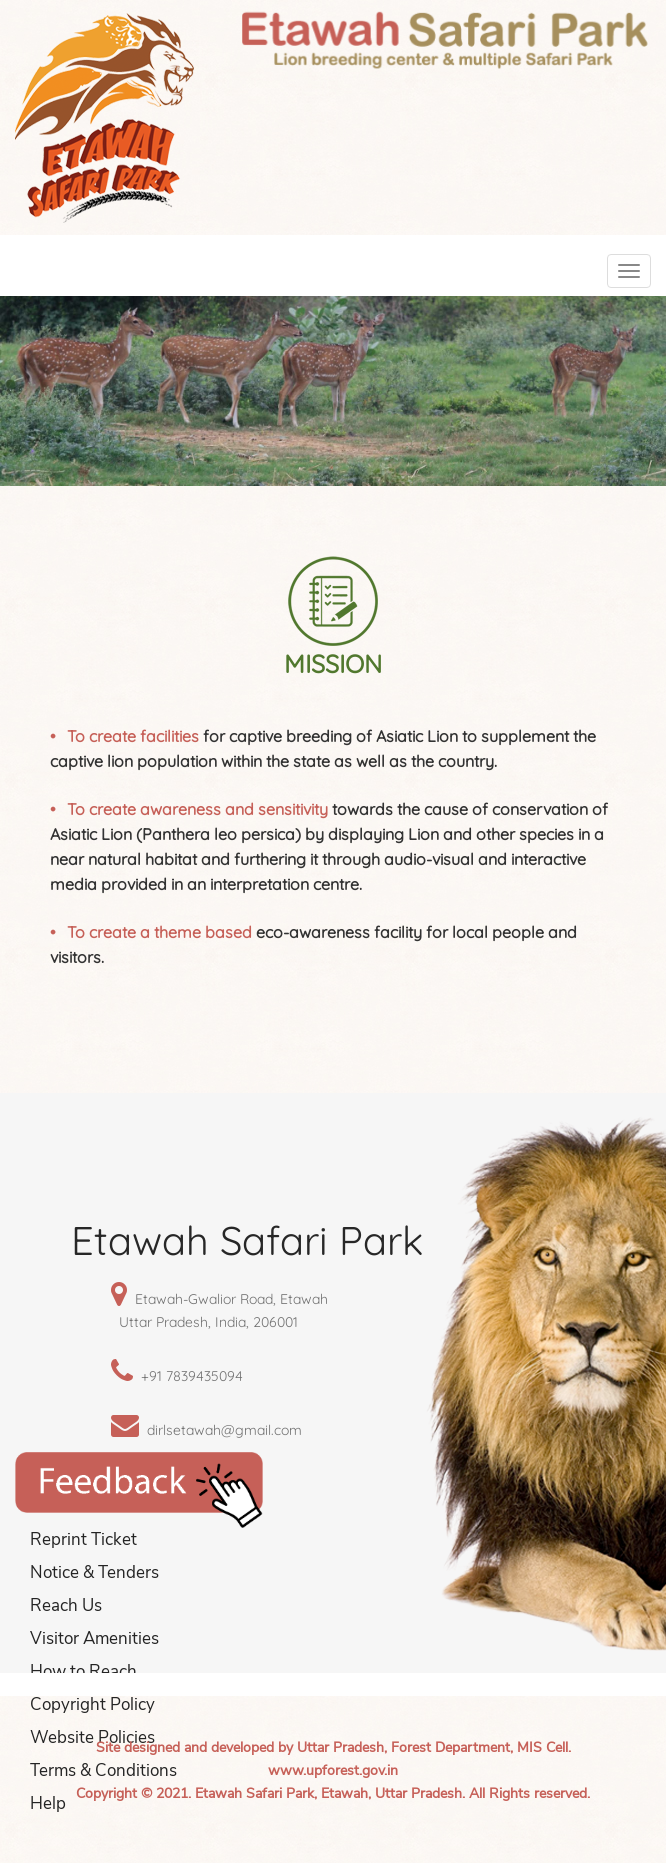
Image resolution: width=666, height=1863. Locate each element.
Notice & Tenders (94, 1572)
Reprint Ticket (83, 1539)
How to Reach (83, 1671)
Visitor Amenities (94, 1638)
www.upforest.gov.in (333, 1770)
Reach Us (66, 1605)
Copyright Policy (92, 1704)
